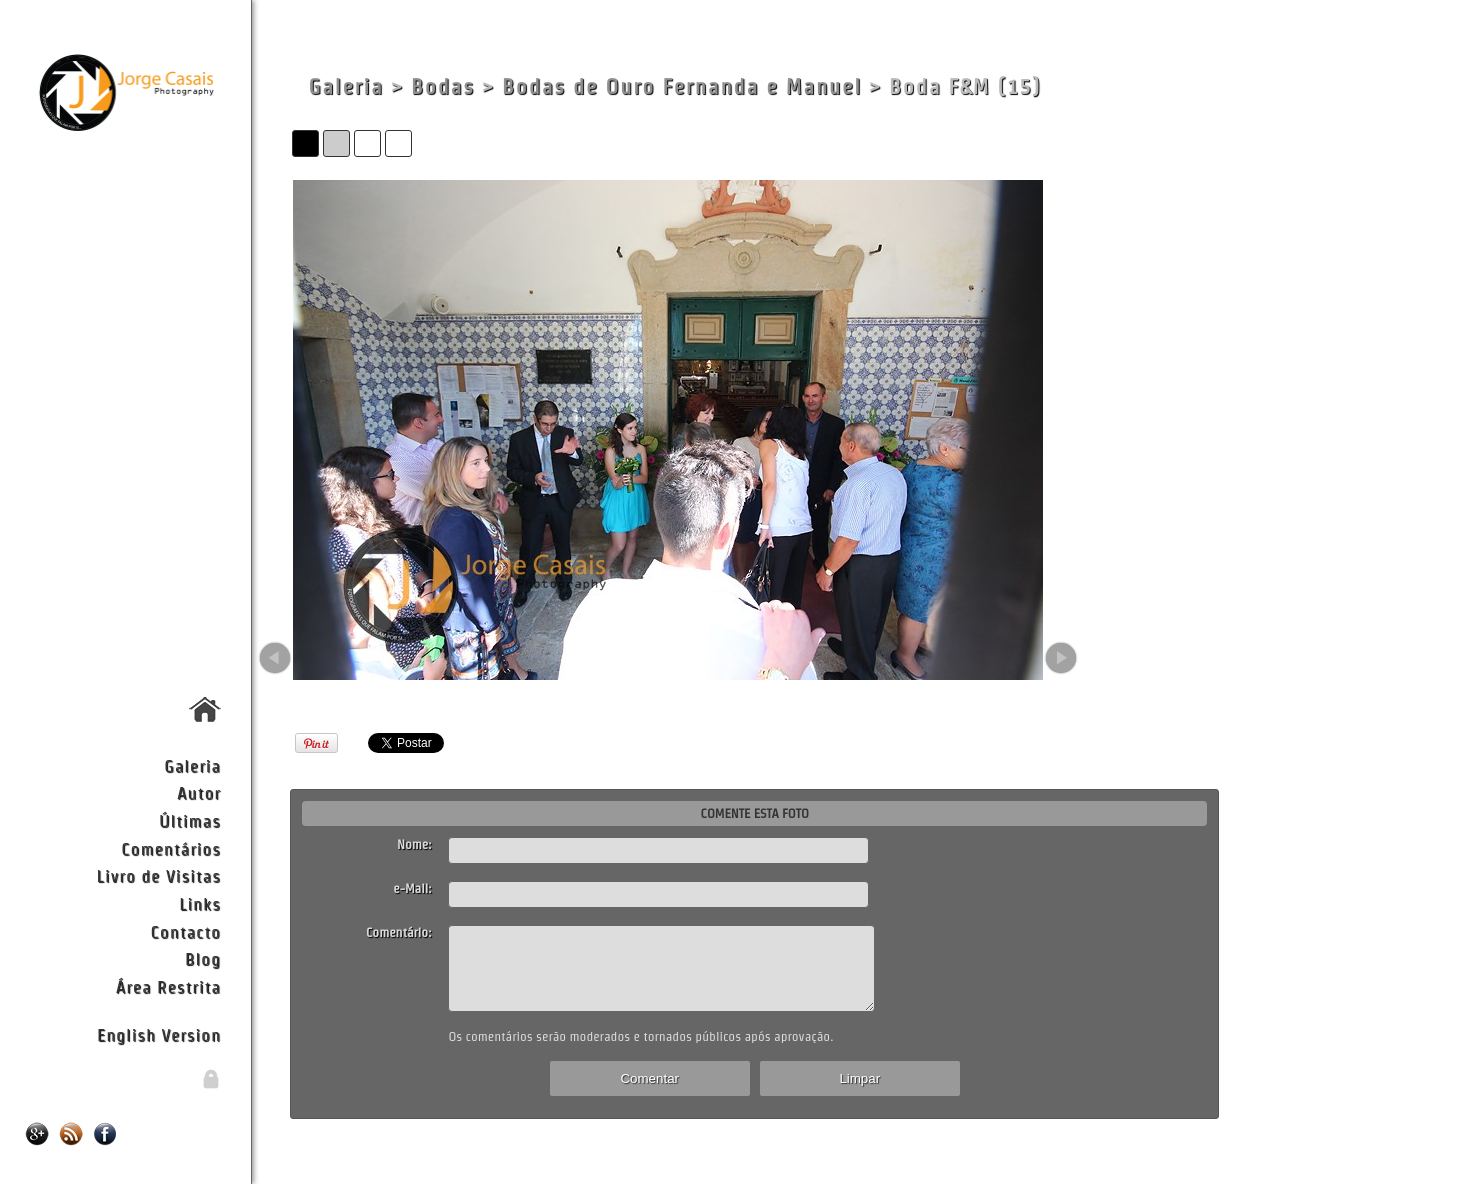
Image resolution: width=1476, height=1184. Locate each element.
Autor (199, 792)
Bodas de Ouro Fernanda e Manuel (682, 86)
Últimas (190, 820)
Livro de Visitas (159, 875)
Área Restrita (168, 986)
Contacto (186, 931)
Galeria (192, 765)
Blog (203, 958)
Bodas (443, 86)
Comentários (171, 848)
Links (200, 903)
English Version (159, 1034)
